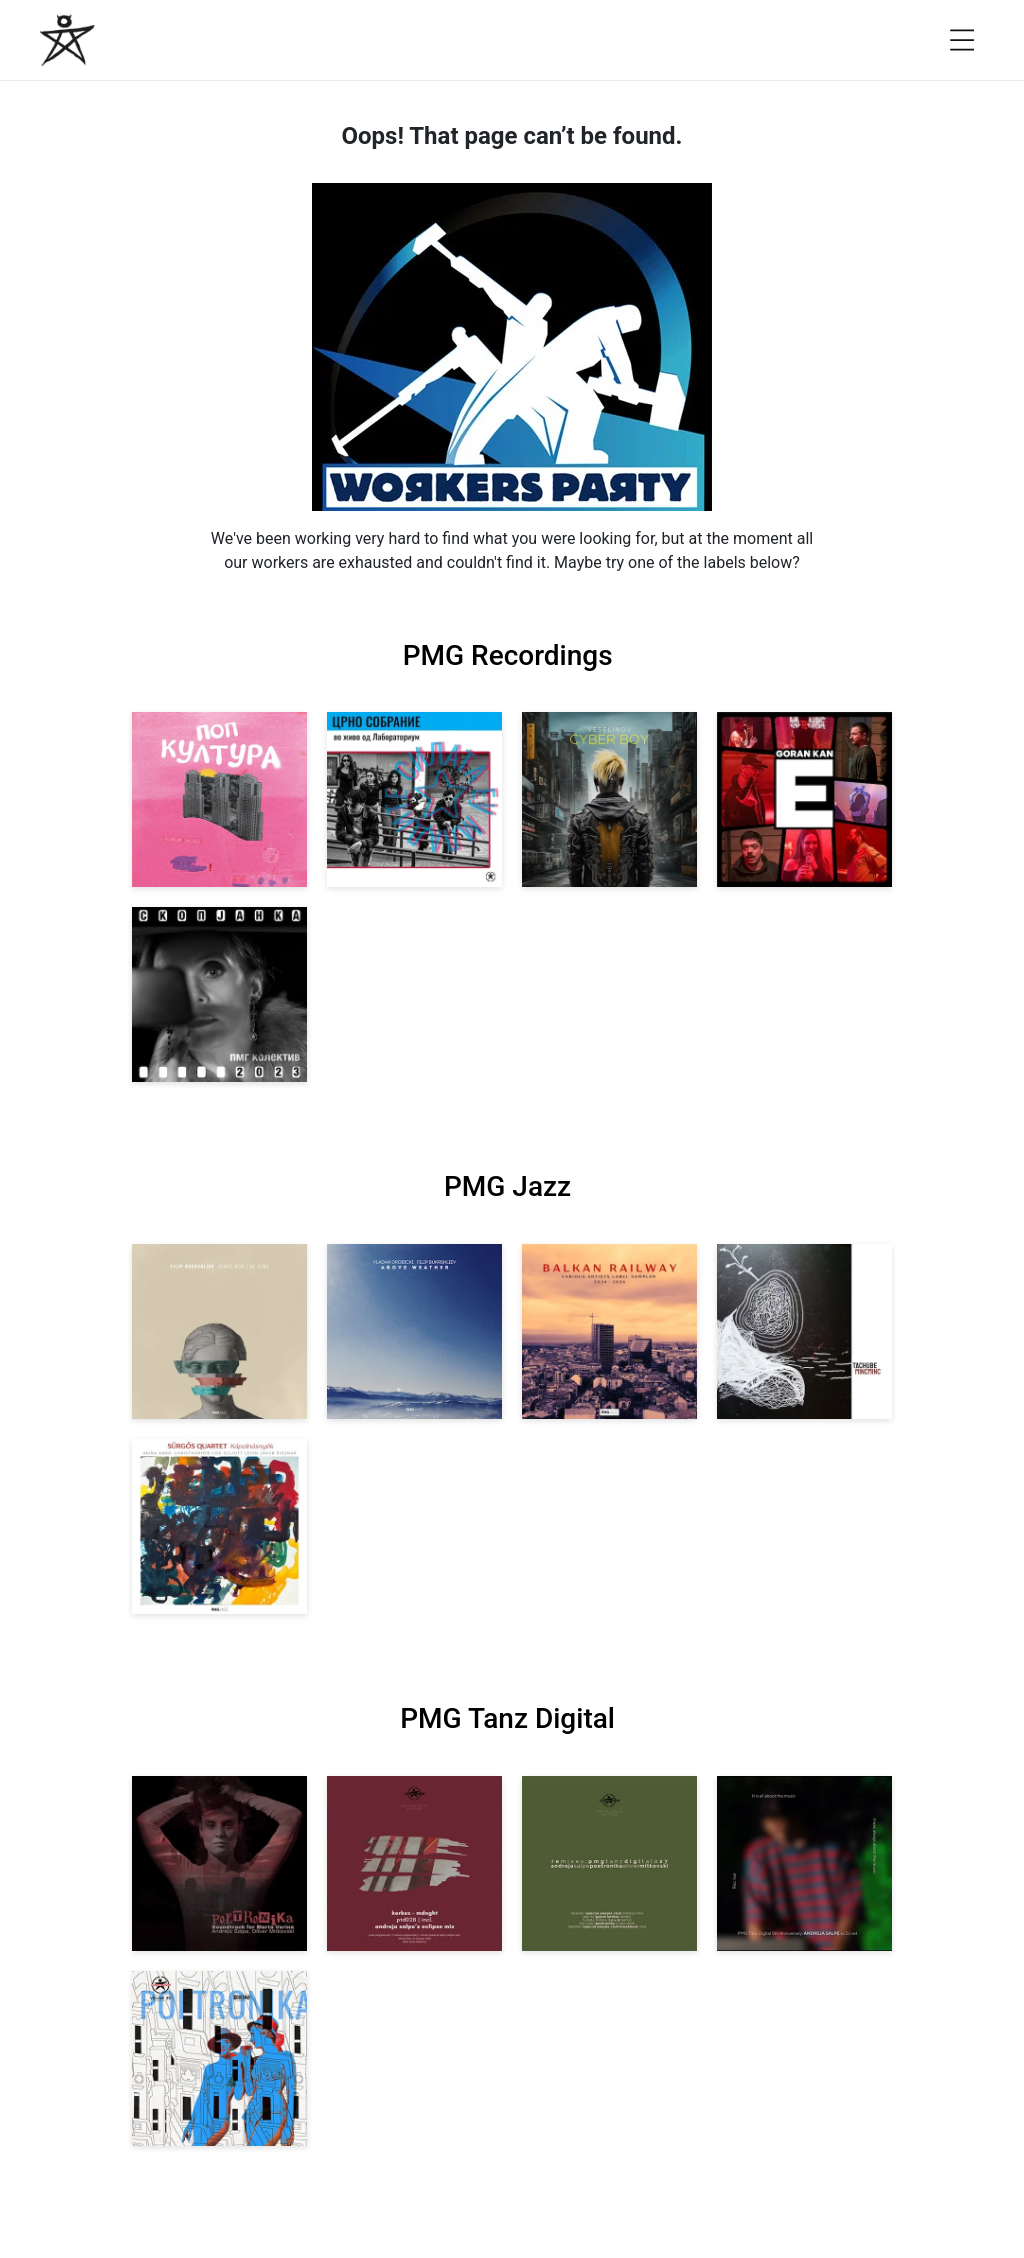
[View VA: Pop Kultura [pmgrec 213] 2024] (219, 799)
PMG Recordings (508, 655)
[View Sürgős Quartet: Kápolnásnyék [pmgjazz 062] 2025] (219, 1526)
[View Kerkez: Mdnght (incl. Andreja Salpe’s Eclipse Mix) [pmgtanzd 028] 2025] (414, 1863)
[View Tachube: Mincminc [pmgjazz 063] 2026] (804, 1331)
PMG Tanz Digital (507, 1718)
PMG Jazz (507, 1186)
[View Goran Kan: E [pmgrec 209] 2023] (804, 799)
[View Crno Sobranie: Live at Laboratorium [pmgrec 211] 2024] (414, 799)
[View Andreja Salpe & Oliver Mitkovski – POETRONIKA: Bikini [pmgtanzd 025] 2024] (219, 2058)
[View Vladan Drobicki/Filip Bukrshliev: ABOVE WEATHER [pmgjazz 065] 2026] (414, 1331)
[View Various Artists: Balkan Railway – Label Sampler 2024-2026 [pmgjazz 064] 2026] (609, 1331)
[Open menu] (962, 40)
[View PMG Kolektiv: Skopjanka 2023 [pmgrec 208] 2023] (219, 994)
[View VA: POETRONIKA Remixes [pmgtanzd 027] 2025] (609, 1863)
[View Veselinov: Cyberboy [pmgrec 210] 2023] (609, 799)
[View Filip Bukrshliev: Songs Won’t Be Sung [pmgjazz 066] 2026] (219, 1331)
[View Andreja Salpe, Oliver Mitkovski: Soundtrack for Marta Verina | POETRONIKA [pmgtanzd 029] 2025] (219, 1863)
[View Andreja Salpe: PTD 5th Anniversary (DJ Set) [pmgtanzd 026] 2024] (804, 1863)
